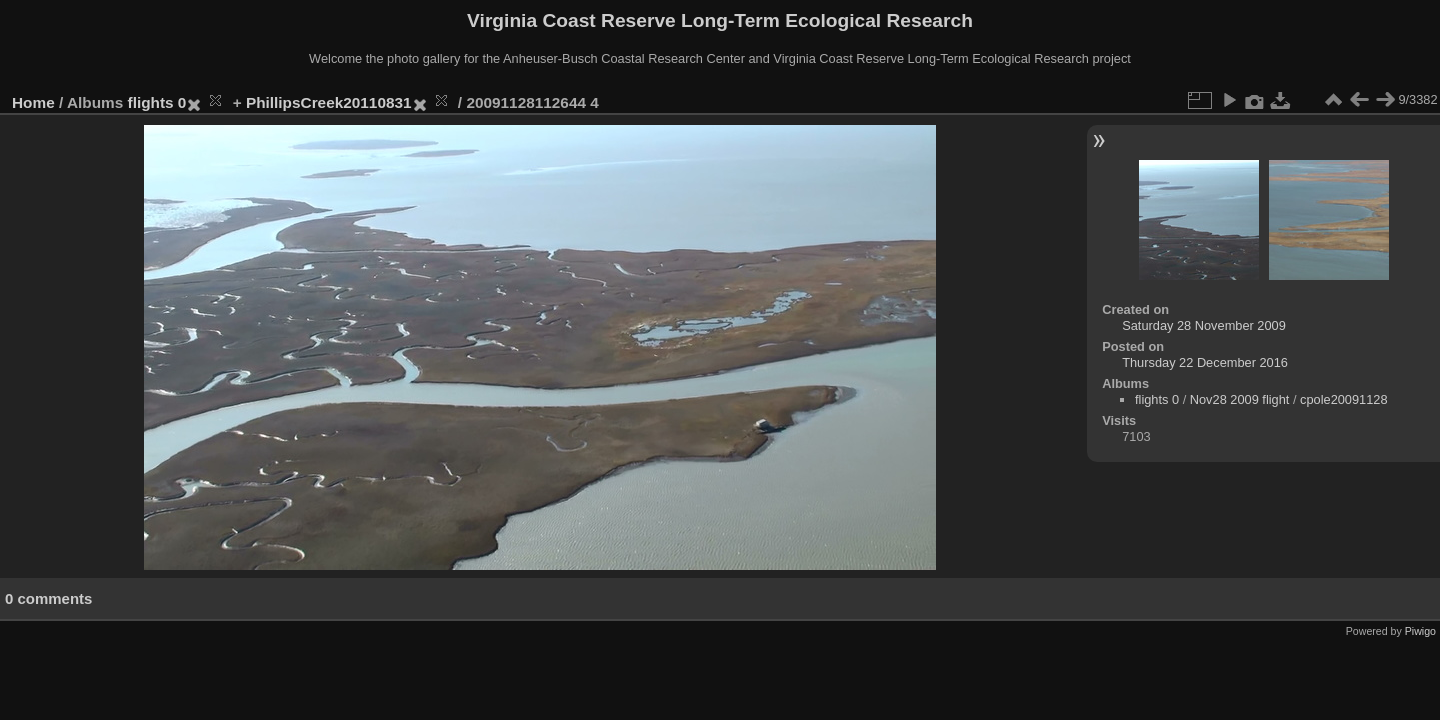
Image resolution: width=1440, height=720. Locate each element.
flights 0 (157, 102)
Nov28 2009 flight (1240, 399)
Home (33, 102)
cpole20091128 (1344, 399)
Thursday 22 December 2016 (1205, 362)
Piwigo (1420, 631)
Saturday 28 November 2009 (1204, 325)
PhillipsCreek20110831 (329, 102)
